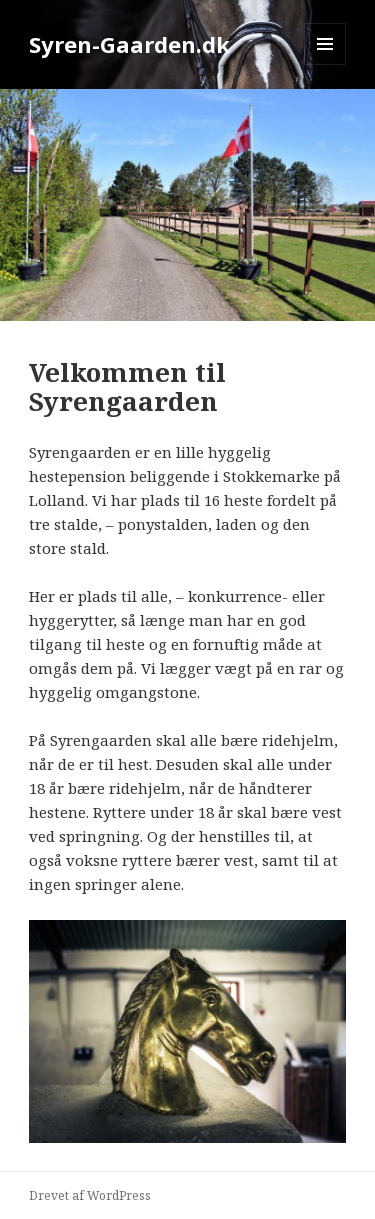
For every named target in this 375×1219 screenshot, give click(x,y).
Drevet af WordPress (90, 1195)
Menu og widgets (325, 64)
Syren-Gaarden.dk (129, 44)
